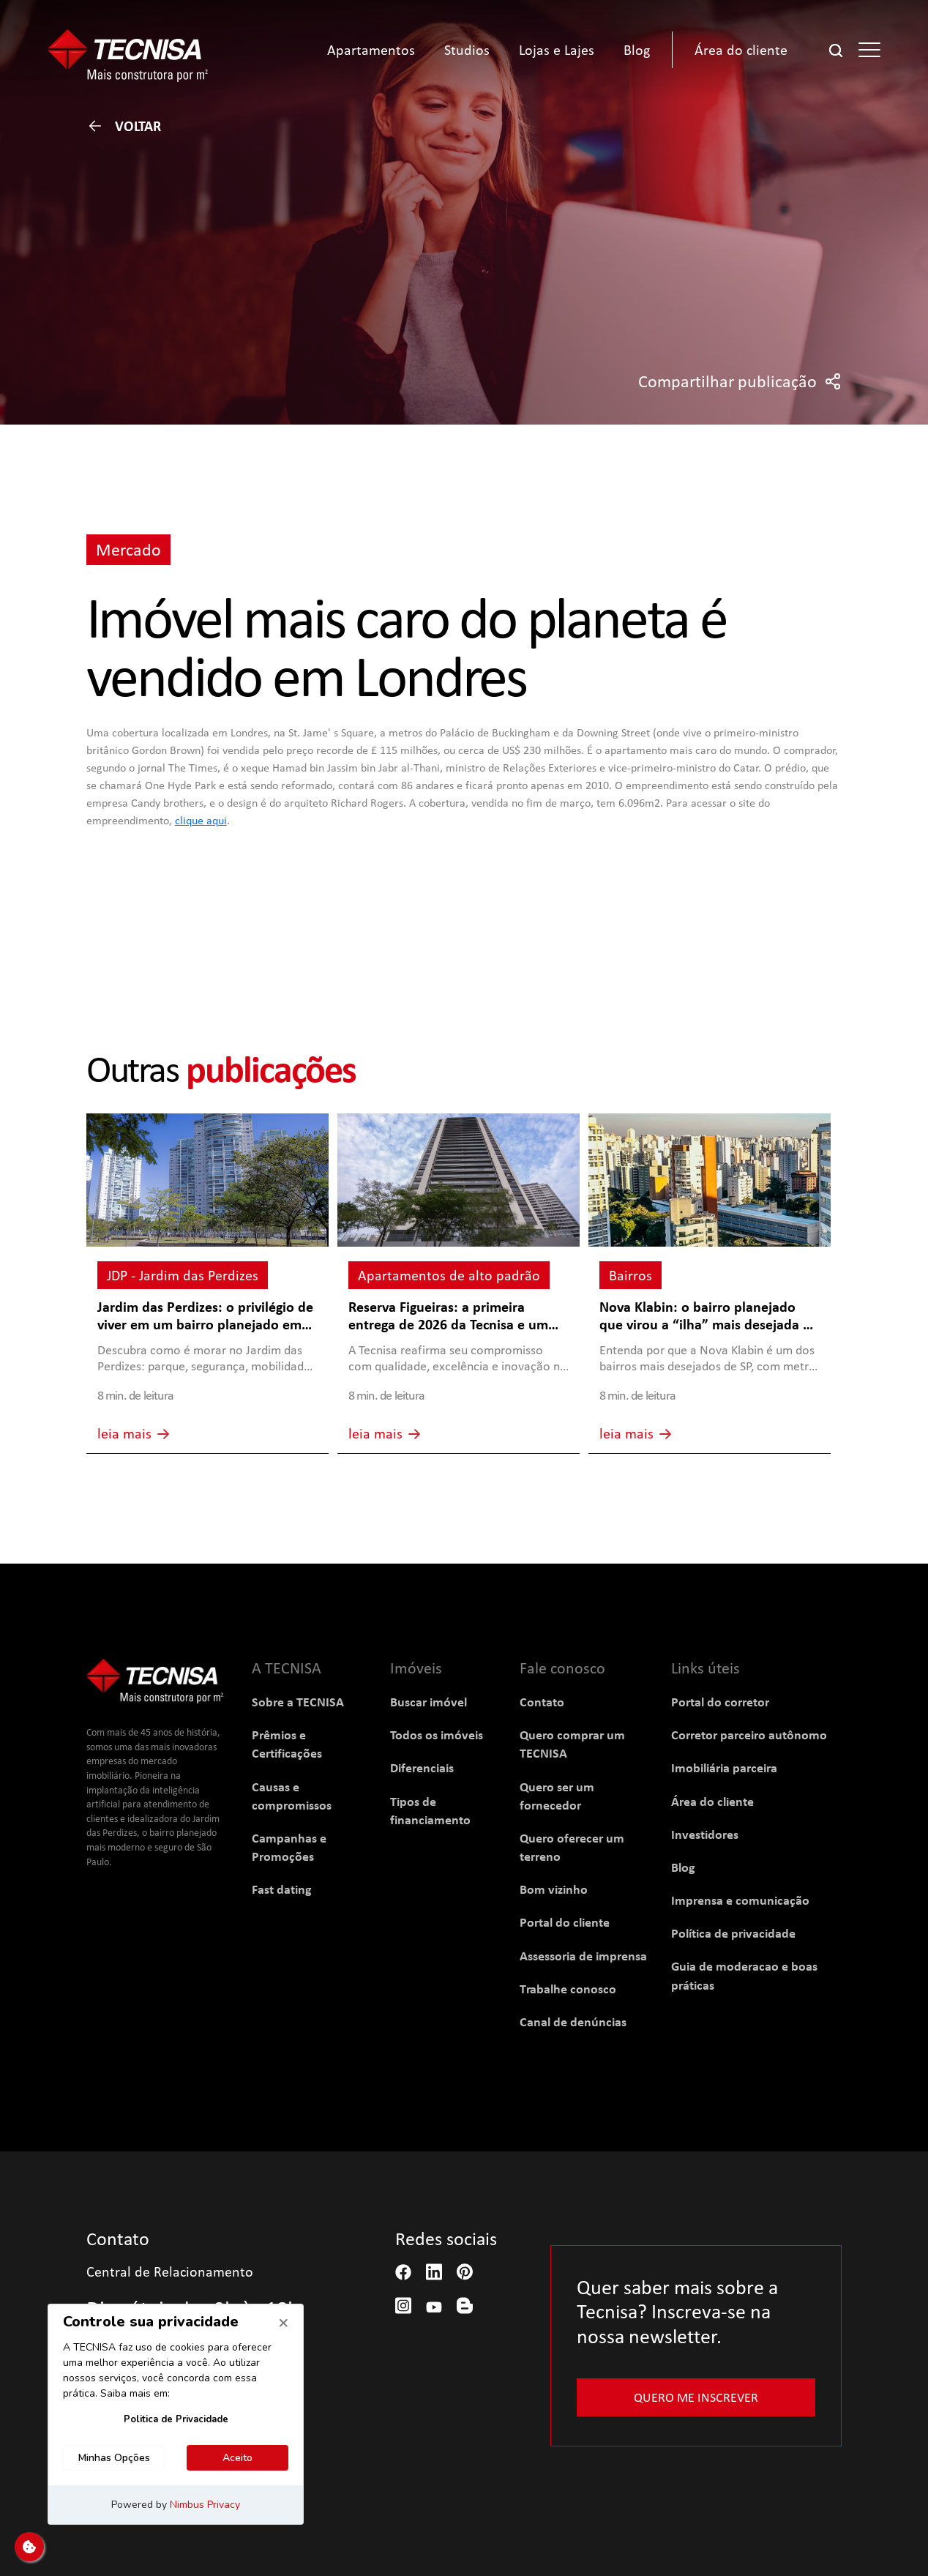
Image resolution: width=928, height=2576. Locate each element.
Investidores (704, 1834)
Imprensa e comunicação (740, 1900)
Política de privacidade (733, 1933)
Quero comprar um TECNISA (572, 1744)
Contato (542, 1702)
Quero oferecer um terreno (572, 1847)
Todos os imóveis (436, 1734)
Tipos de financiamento (430, 1810)
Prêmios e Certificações (287, 1744)
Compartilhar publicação (740, 381)
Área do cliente (712, 1801)
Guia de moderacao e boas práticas (744, 1975)
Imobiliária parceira (724, 1767)
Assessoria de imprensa (583, 1956)
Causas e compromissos (292, 1796)
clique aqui (201, 819)
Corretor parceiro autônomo (749, 1734)
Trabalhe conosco (568, 1989)
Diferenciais (422, 1767)
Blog (683, 1867)
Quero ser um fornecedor (557, 1796)
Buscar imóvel (428, 1702)
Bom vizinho (554, 1889)
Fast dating (282, 1889)
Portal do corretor (720, 1702)
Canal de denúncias (573, 2021)
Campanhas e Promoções (289, 1847)
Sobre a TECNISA (298, 1702)
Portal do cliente (565, 1922)
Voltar (123, 126)
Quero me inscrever (696, 2397)
